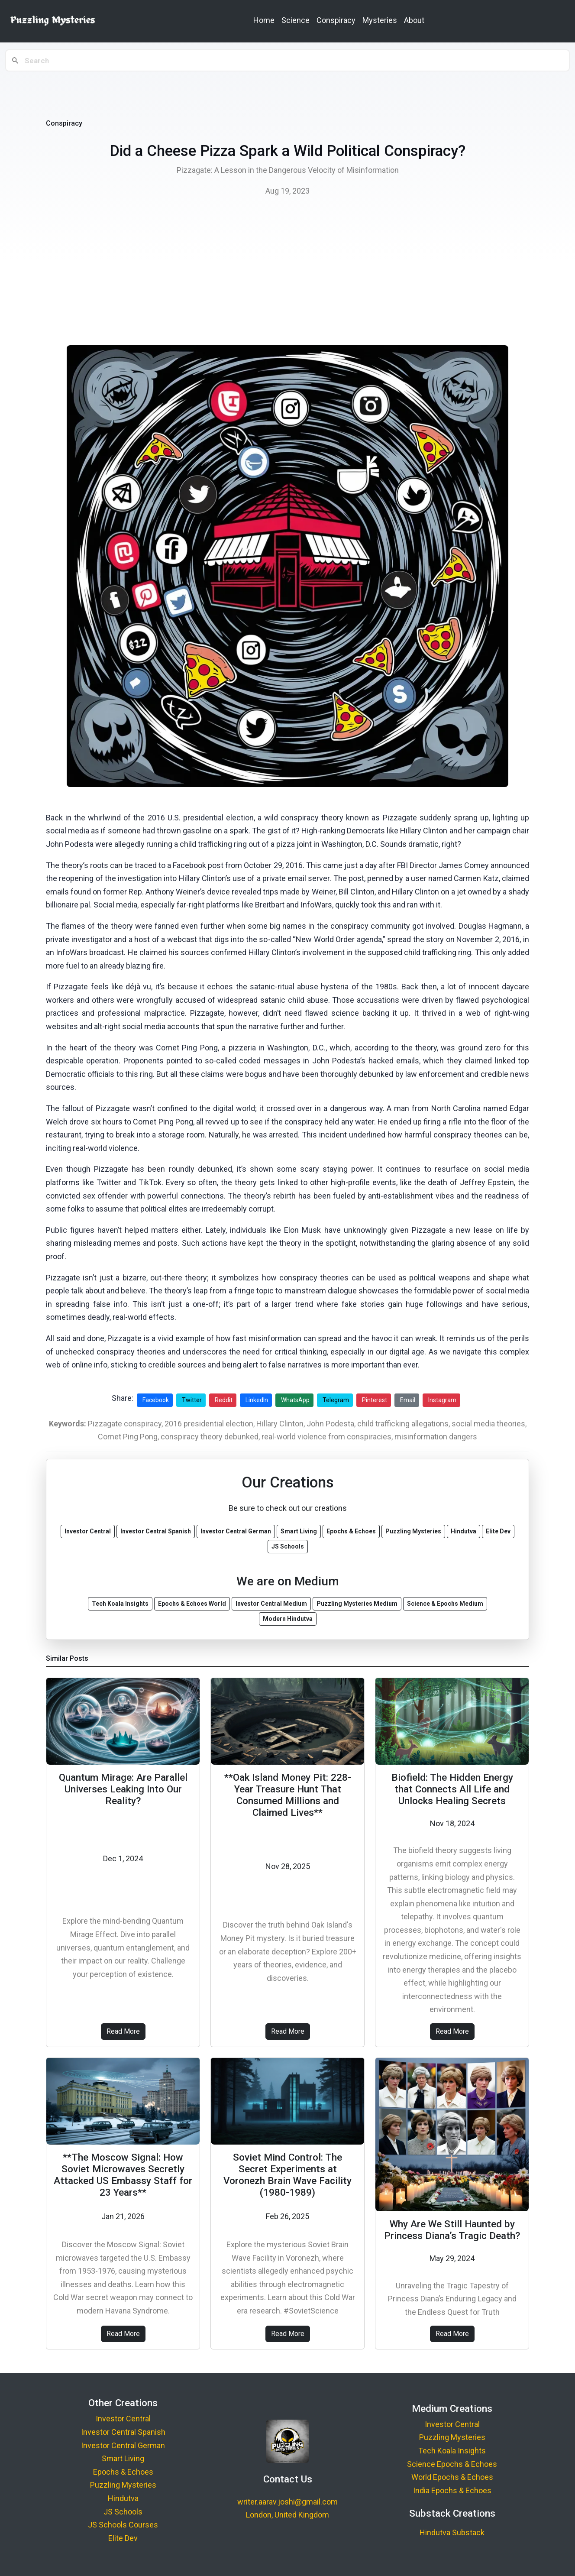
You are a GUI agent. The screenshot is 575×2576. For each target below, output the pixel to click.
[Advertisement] (287, 273)
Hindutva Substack (452, 2532)
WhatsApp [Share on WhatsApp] (295, 1400)
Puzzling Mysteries (123, 2484)
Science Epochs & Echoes (452, 2464)
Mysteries (379, 20)
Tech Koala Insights (452, 2450)
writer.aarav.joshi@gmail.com (287, 2501)
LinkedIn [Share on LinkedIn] (257, 1400)
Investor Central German (123, 2445)
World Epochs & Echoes (452, 2477)
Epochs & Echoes (123, 2471)
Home (264, 20)
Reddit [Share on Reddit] (224, 1400)
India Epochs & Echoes (452, 2490)
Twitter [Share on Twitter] (192, 1400)
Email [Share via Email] (407, 1400)
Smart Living (123, 2458)
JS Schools (122, 2511)
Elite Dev (123, 2538)
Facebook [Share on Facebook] (155, 1400)
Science (295, 20)
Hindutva (123, 2498)
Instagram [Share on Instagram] (442, 1400)
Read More (123, 2031)
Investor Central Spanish (123, 2432)
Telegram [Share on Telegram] (336, 1400)
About (414, 20)
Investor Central (123, 2418)
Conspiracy (336, 20)
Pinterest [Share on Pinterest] (374, 1400)
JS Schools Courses (123, 2524)
